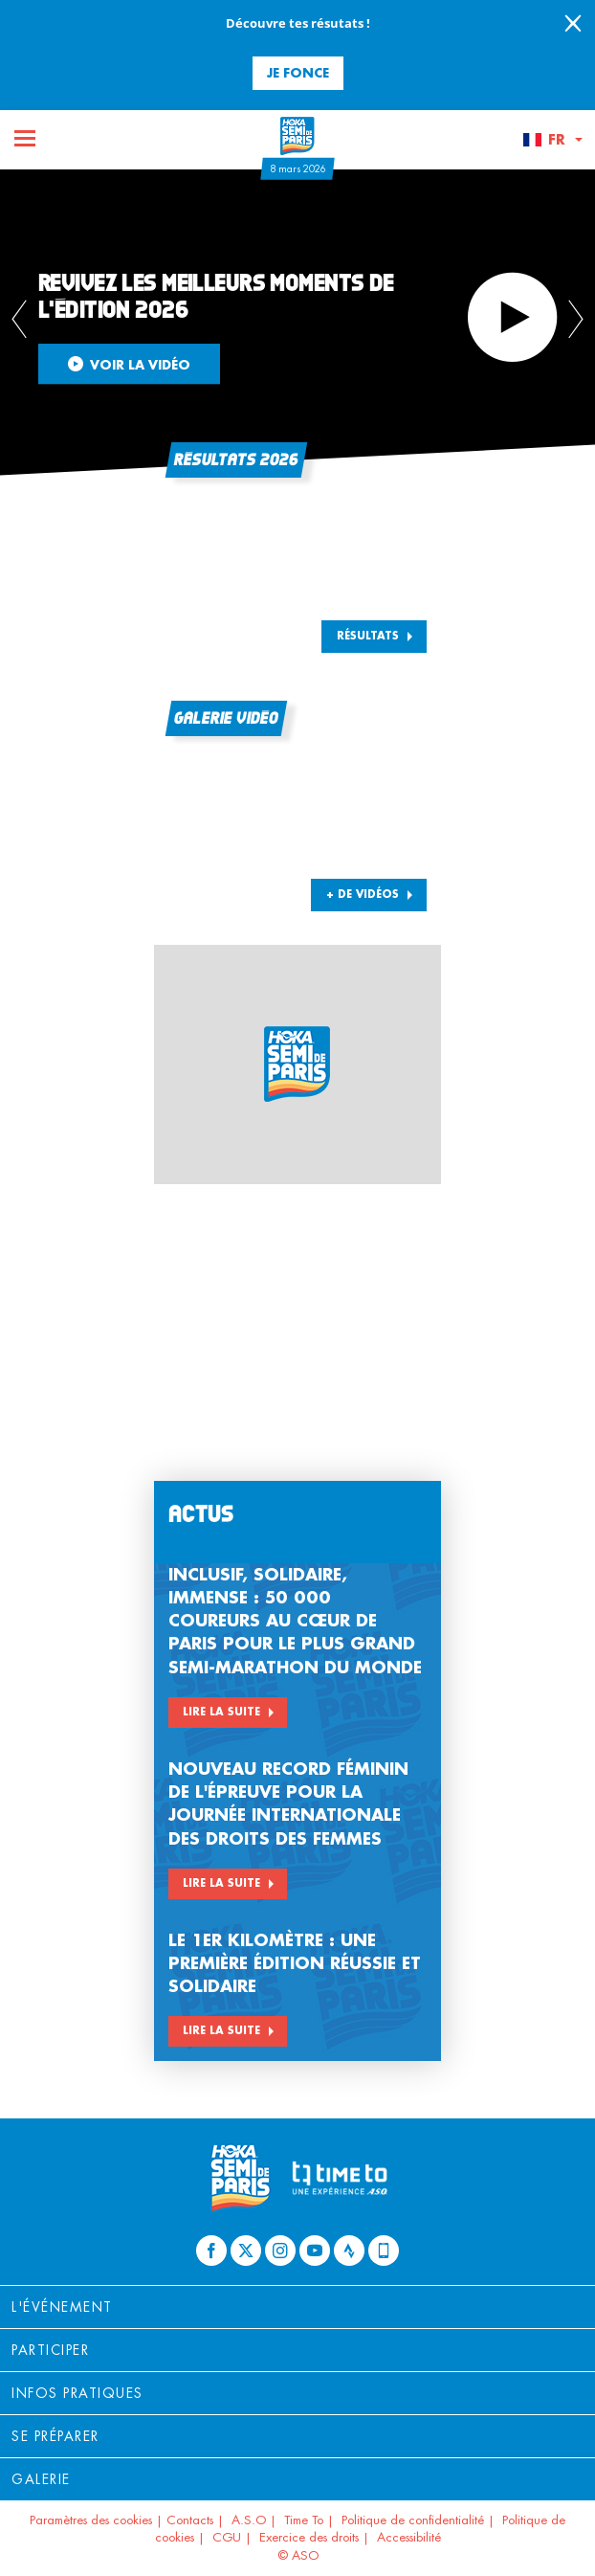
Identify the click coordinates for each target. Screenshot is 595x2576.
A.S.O (248, 2520)
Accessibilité (409, 2537)
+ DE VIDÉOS (362, 894)
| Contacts (184, 2520)
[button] (551, 139)
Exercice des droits (309, 2537)
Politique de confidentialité (413, 2520)
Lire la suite (221, 1711)
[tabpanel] (297, 322)
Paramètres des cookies (91, 2520)
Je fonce (298, 72)
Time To (303, 2520)
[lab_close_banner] (573, 25)
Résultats (368, 635)
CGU (226, 2537)
